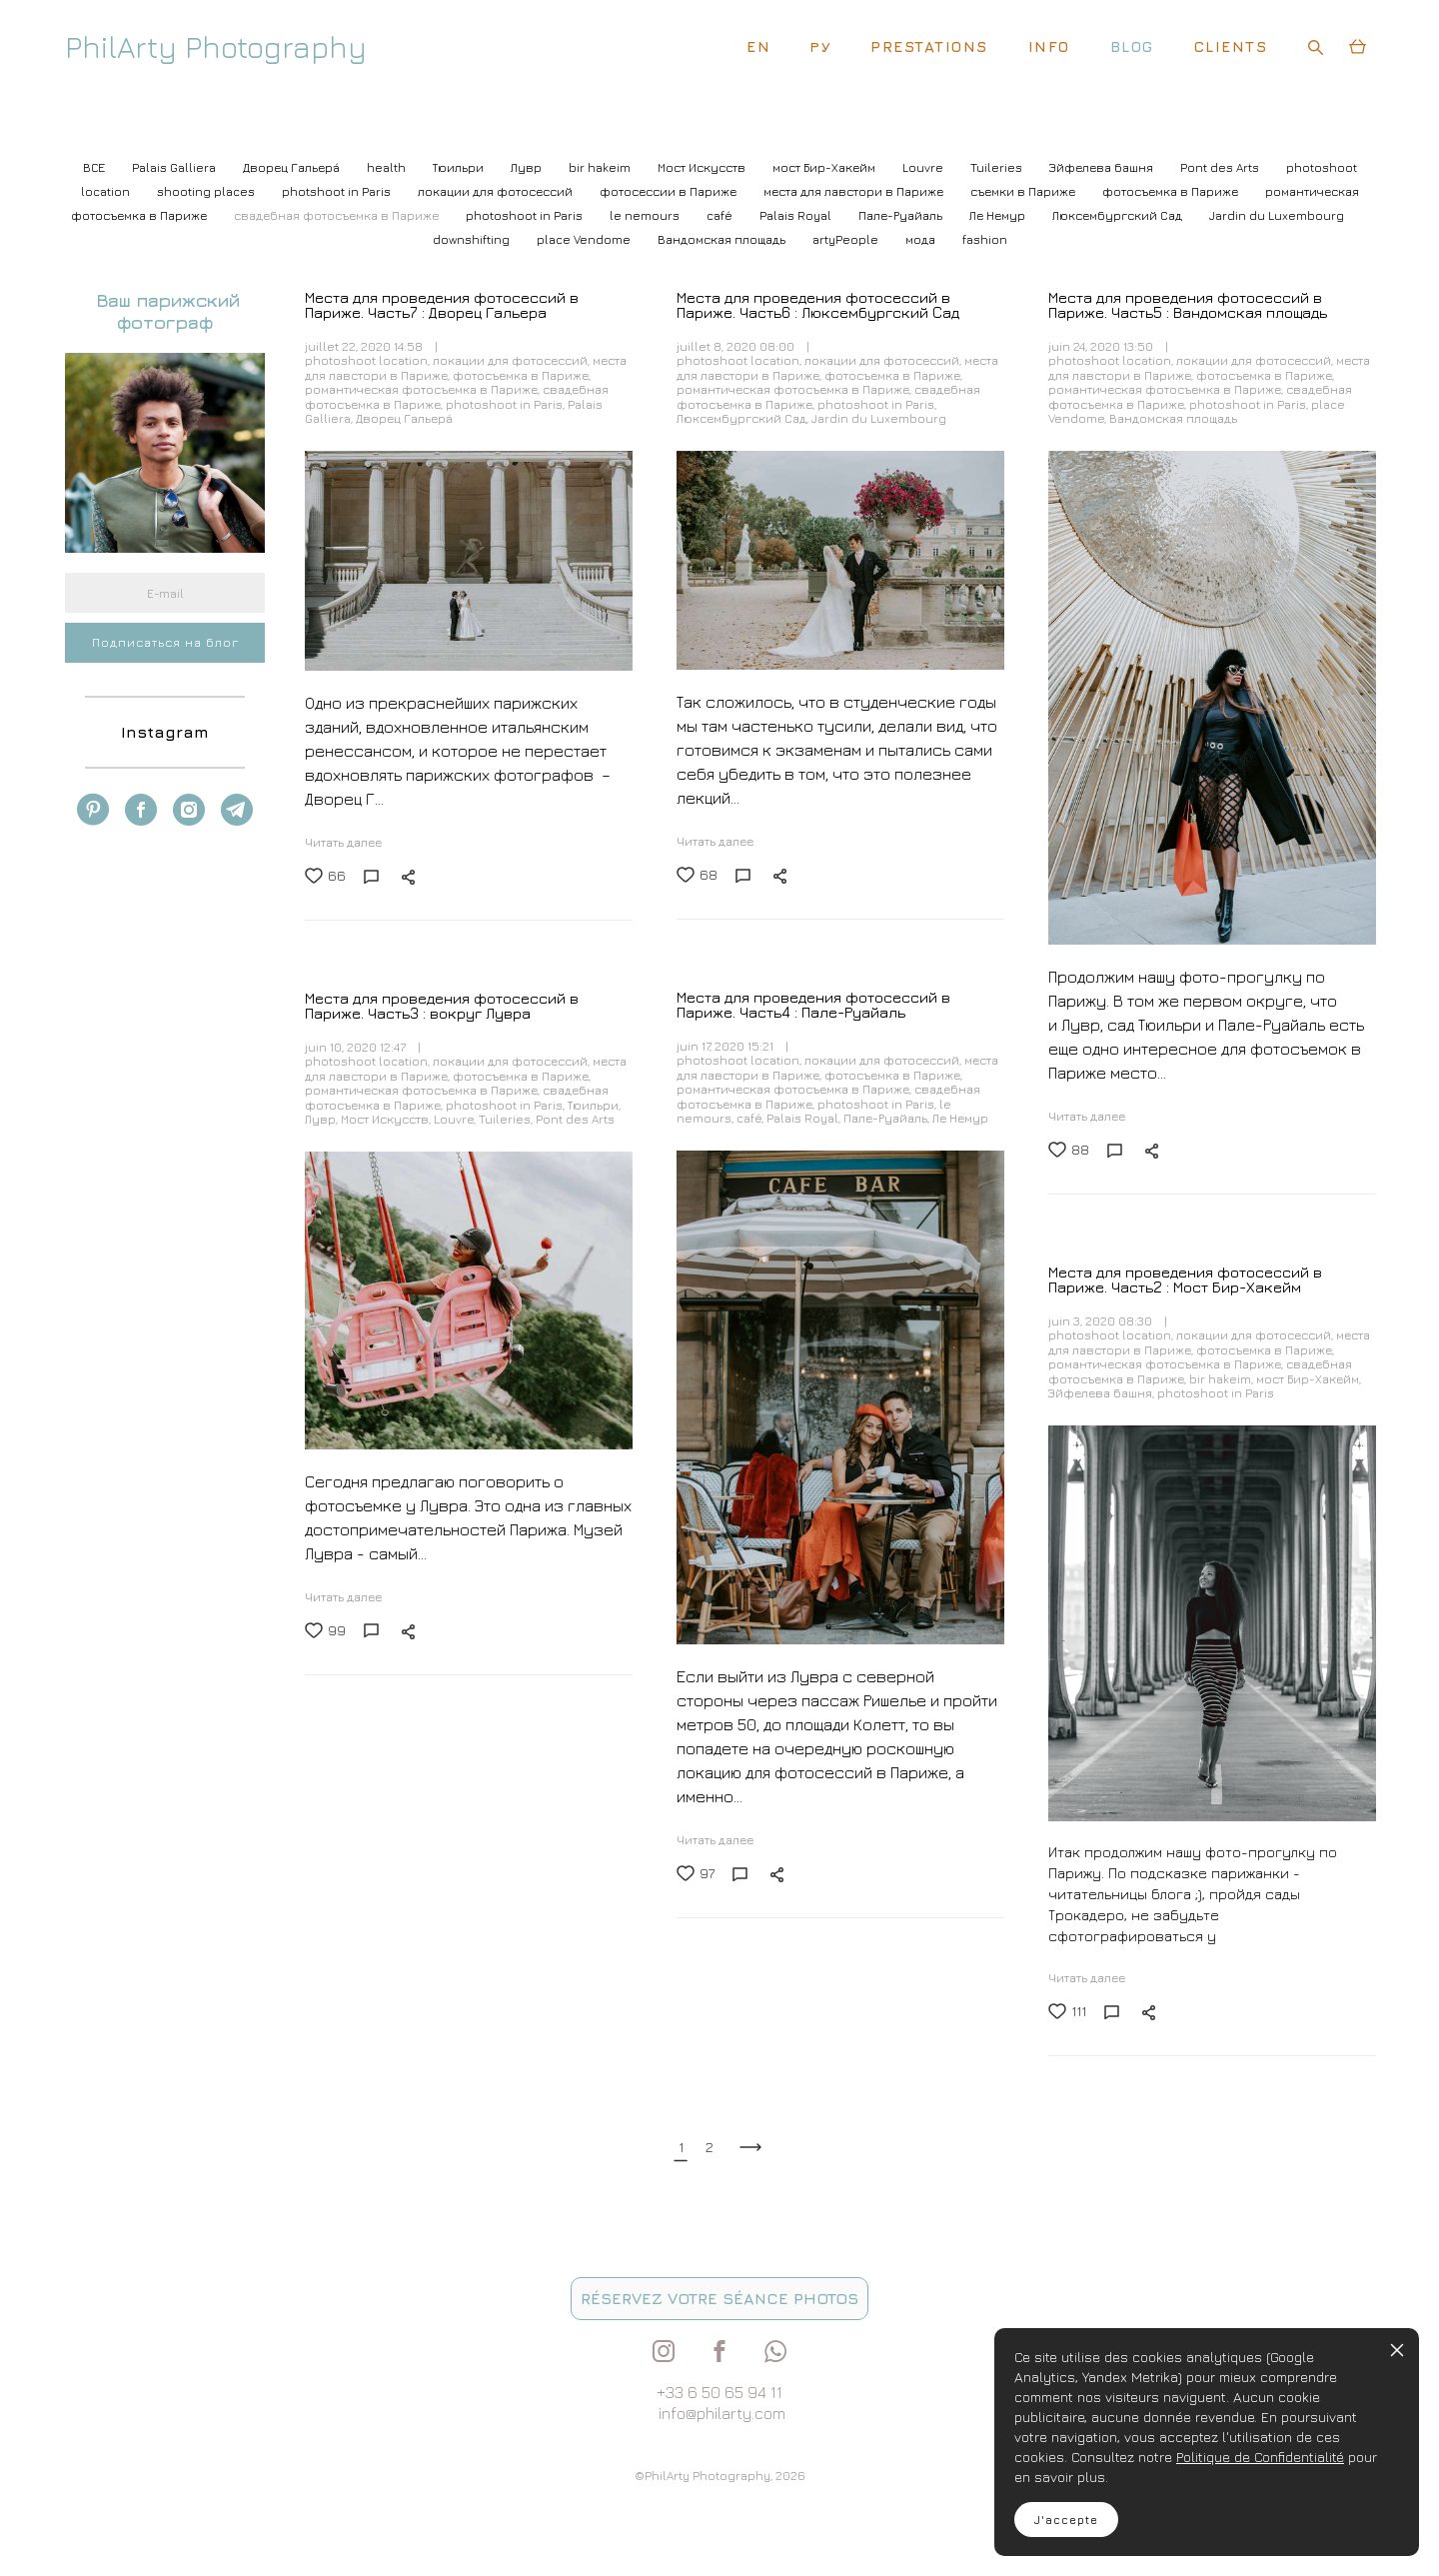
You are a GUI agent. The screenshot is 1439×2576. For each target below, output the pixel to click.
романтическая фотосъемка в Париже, (424, 389)
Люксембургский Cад (1118, 215)
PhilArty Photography (216, 47)
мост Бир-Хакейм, (1308, 1378)
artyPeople (846, 239)
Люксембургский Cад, (744, 418)
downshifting (473, 239)
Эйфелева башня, (1102, 1392)
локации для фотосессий (497, 191)
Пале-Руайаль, (887, 1118)
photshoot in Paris (338, 191)
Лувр (528, 167)
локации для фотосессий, (513, 360)
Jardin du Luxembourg (1276, 215)
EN (758, 46)
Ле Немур (998, 215)
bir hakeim (601, 167)
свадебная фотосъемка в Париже (338, 215)
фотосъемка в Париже (1171, 191)
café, (751, 1118)
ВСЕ (95, 167)
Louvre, (456, 1119)
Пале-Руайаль (901, 215)
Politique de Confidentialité (1260, 2456)
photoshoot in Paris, (507, 404)
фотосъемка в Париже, (522, 375)
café (721, 215)
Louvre (924, 167)
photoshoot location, (369, 360)
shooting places (207, 191)
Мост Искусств (703, 167)
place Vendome (585, 239)
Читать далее (343, 842)
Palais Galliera (175, 167)
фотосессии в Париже (669, 191)
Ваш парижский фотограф (165, 311)
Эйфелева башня (1102, 167)
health (388, 167)
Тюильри (460, 167)
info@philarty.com (722, 2413)
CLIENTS (1231, 46)
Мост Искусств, (387, 1119)
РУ (820, 46)
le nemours (646, 215)
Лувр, (323, 1119)
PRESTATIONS (929, 46)
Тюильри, (594, 1105)
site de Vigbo (102, 2530)
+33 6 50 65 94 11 (719, 2392)
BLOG (1132, 46)
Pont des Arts (1221, 167)
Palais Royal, (804, 1118)
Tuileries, (507, 1119)
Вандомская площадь (723, 239)
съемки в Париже (1024, 191)
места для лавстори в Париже (854, 191)
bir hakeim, (1222, 1378)
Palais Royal (796, 215)
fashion (984, 239)
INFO (1049, 46)
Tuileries (997, 167)
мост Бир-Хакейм (825, 167)
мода (921, 239)
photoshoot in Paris (526, 215)
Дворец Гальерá (293, 167)
